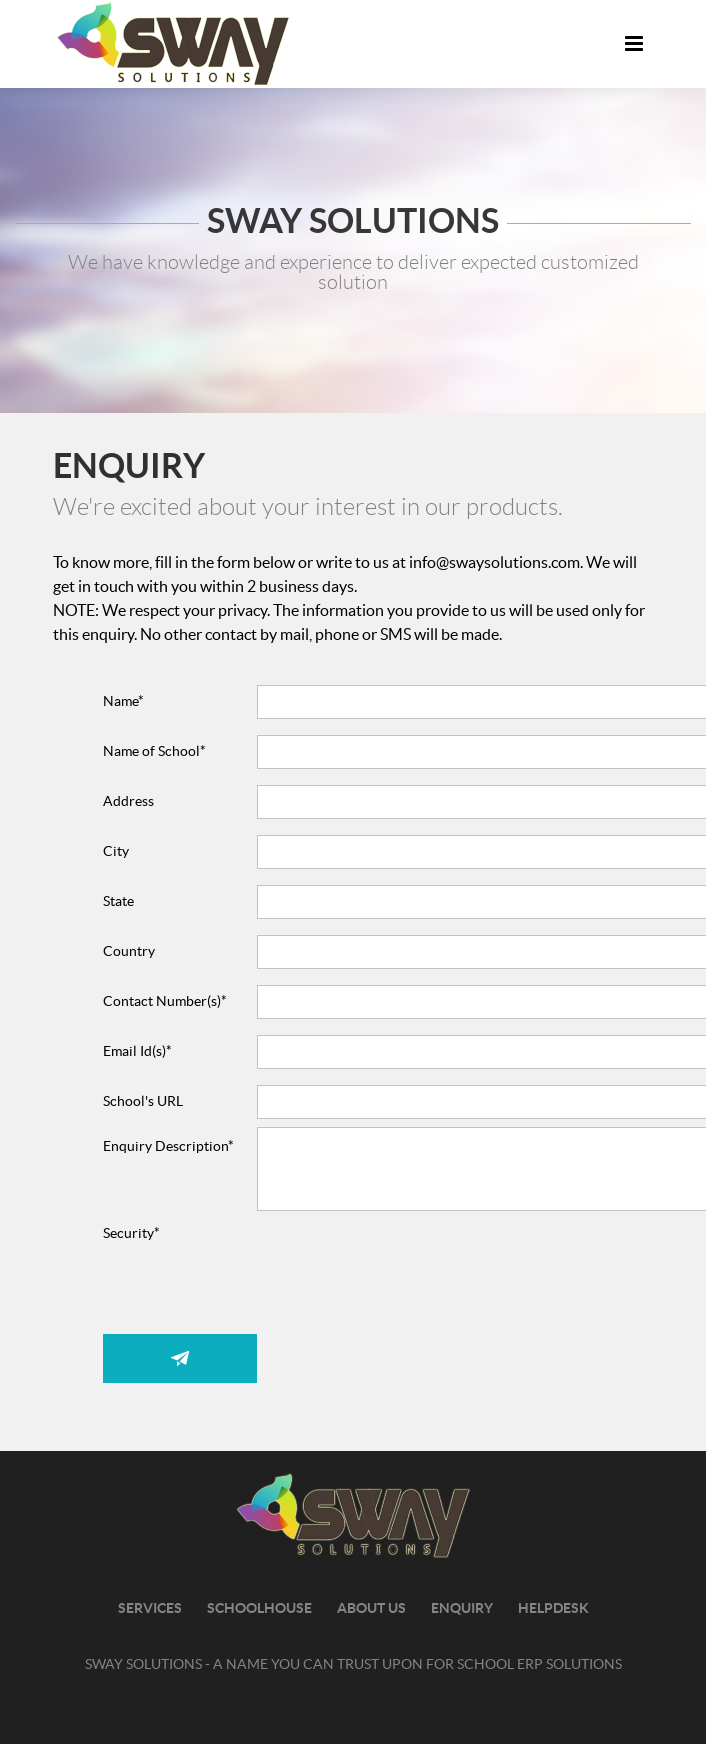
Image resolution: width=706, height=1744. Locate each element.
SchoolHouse (259, 1608)
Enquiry (462, 1608)
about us (371, 1608)
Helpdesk (553, 1608)
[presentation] (409, 1303)
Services (150, 1608)
